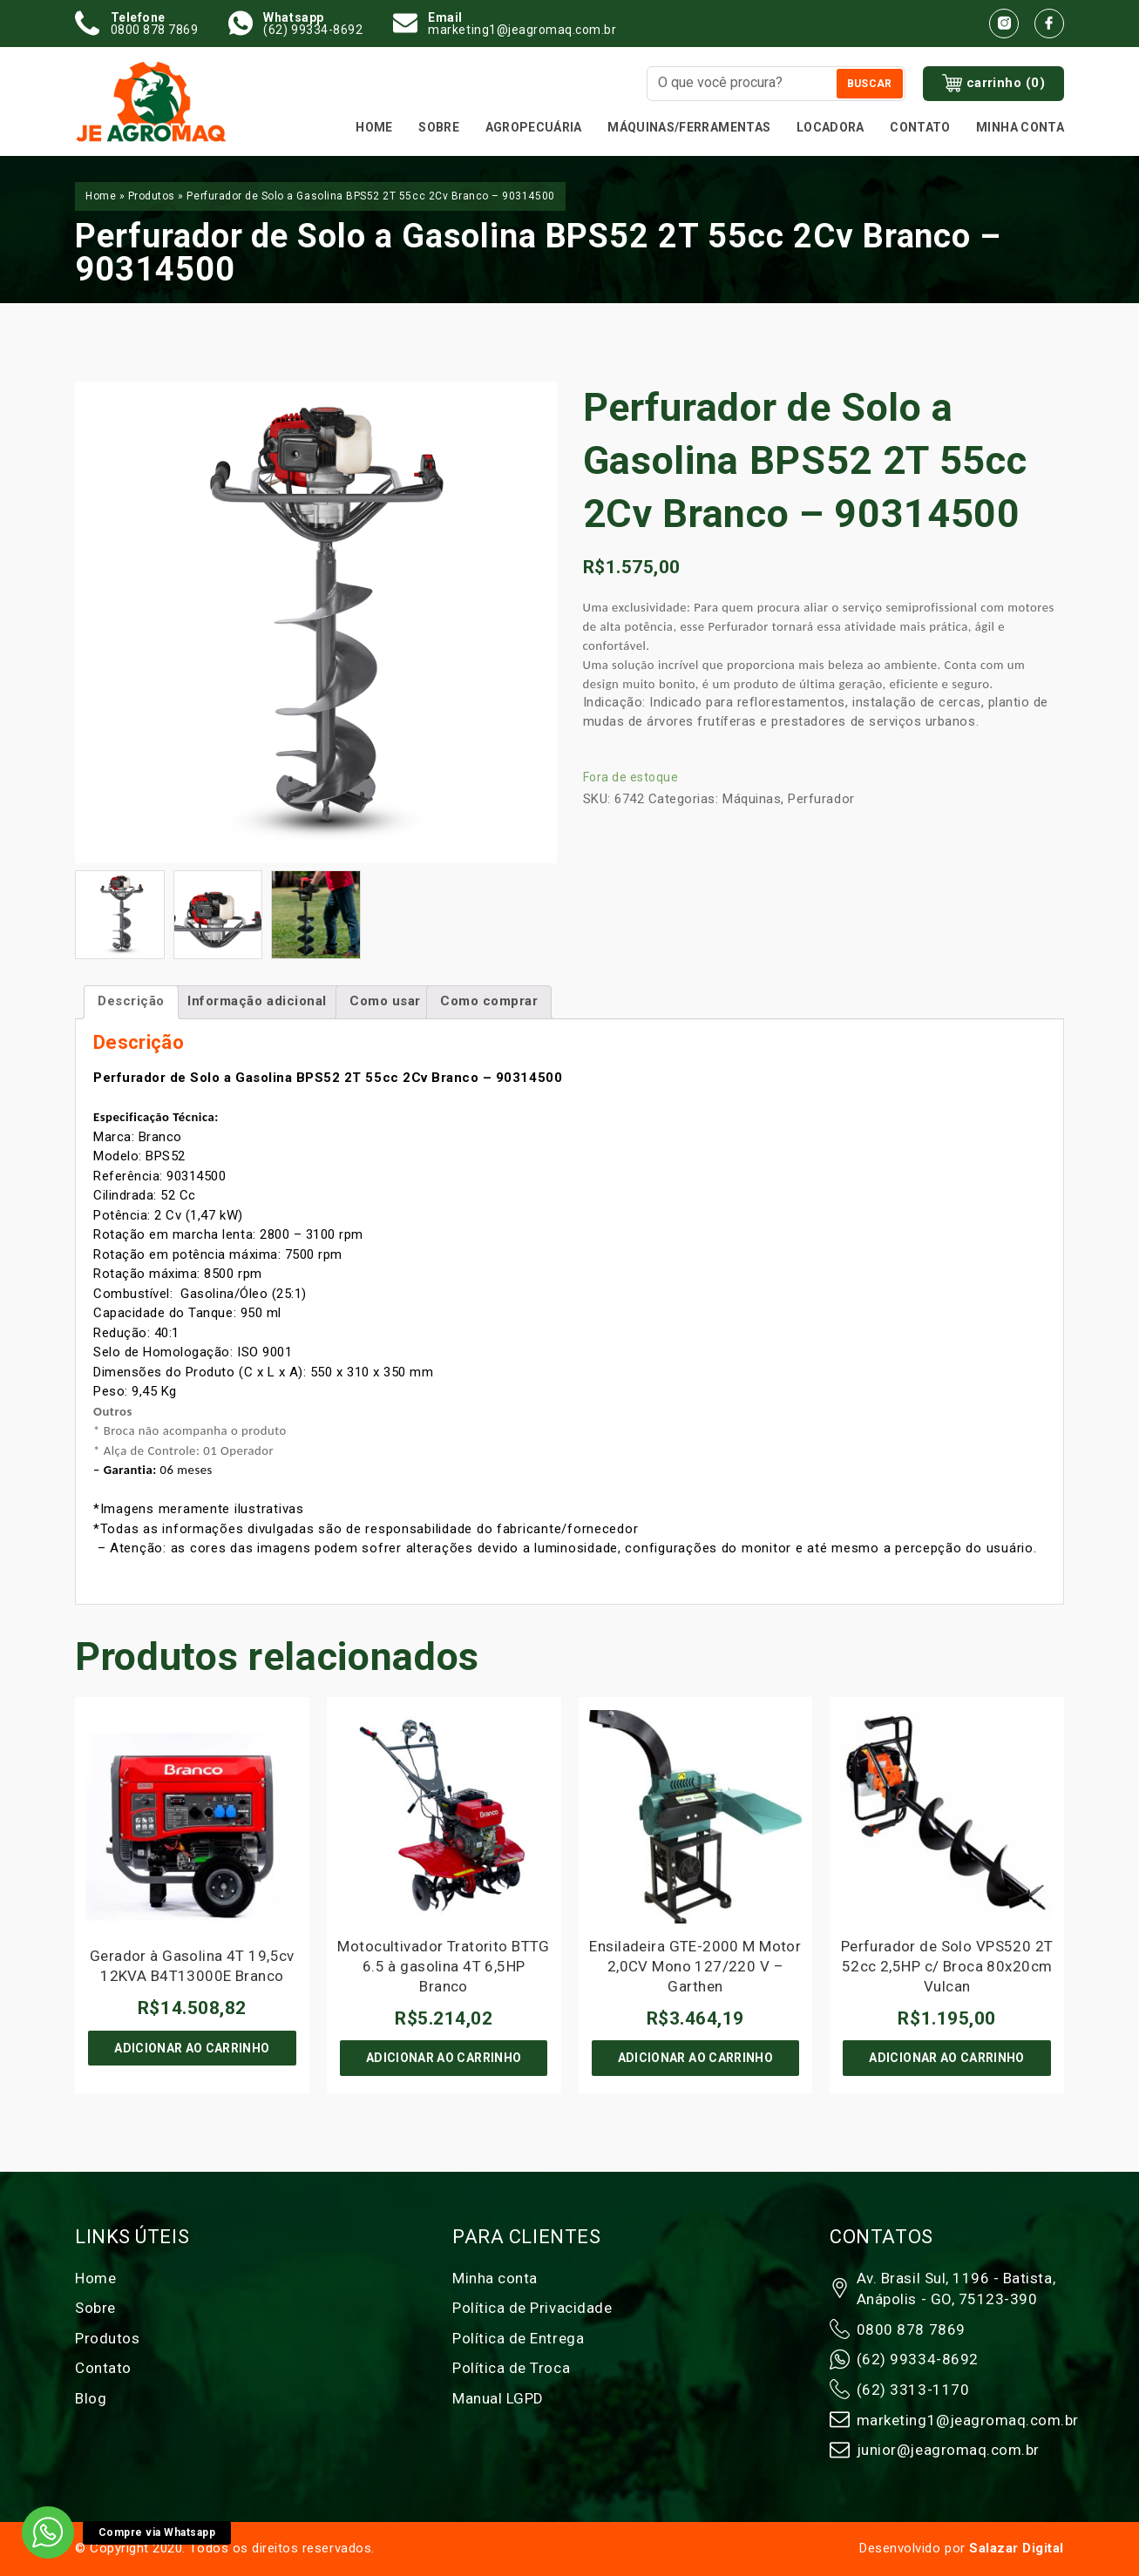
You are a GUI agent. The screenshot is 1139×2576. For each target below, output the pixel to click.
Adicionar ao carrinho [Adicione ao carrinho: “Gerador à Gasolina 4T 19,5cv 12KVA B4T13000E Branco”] (191, 2048)
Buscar (869, 84)
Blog (90, 2398)
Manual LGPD (498, 2398)
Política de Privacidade (532, 2307)
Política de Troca (511, 2368)
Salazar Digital (1016, 2548)
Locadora (830, 127)
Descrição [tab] (131, 1001)
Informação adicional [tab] (257, 1001)
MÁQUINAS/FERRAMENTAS (688, 127)
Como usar (385, 1001)
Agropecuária (533, 127)
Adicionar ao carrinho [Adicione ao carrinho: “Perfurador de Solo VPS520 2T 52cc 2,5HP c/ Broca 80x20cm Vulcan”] (946, 2058)
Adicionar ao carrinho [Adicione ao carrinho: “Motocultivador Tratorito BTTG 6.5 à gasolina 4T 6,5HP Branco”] (443, 2058)
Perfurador (821, 799)
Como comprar (489, 1001)
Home (374, 127)
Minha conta (1020, 127)
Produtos (151, 196)
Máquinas (751, 799)
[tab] (385, 1002)
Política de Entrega (518, 2338)
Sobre (438, 127)
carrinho (994, 83)
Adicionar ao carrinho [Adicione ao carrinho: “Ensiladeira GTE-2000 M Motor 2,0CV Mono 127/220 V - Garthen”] (695, 2058)
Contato (920, 127)
